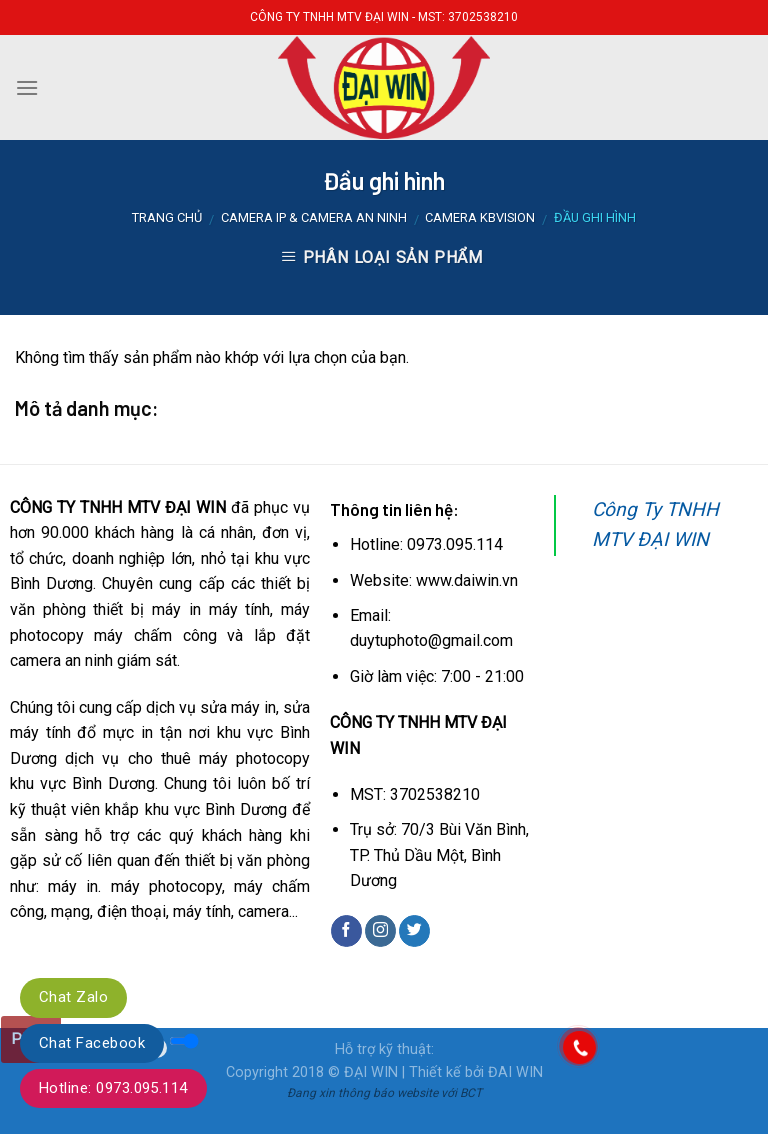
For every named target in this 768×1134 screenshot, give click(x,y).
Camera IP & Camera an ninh (314, 217)
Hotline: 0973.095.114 (113, 1088)
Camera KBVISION (480, 217)
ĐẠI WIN (371, 1072)
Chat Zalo (73, 997)
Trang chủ (167, 217)
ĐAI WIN (515, 1072)
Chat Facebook (92, 1043)
